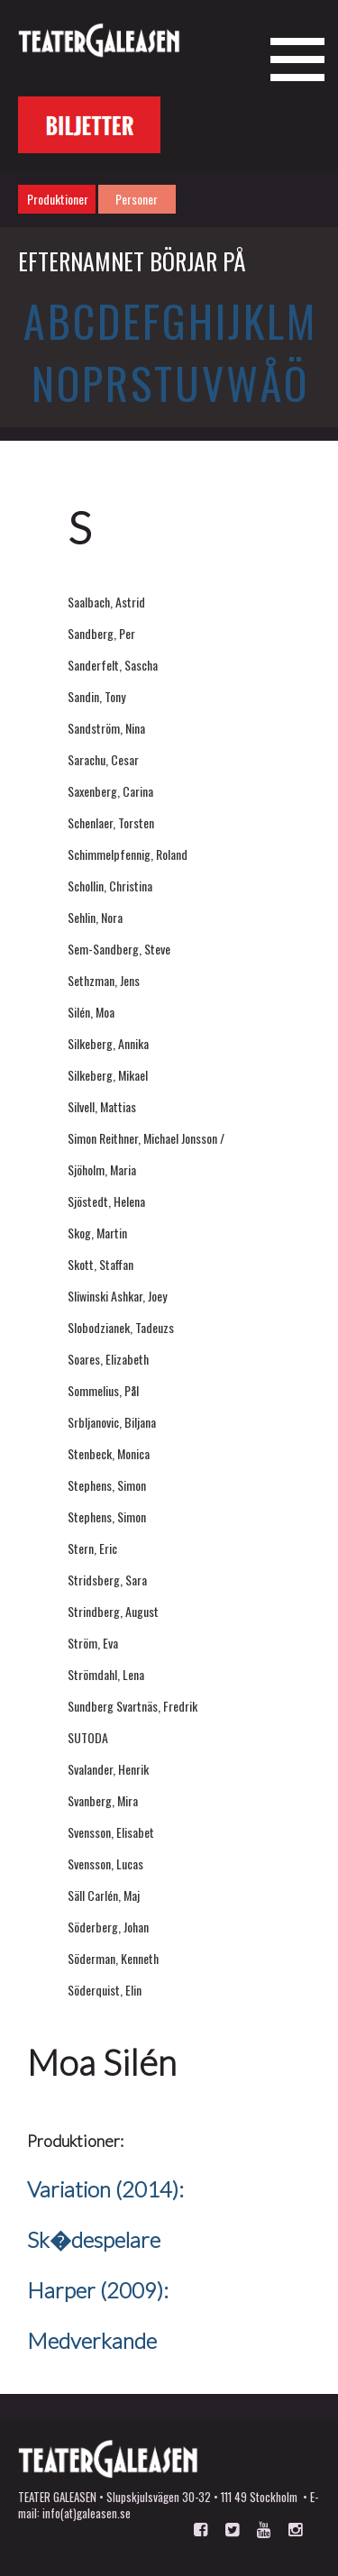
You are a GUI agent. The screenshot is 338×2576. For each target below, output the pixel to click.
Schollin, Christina (110, 885)
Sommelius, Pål (103, 1390)
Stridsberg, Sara (107, 1579)
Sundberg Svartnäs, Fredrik (132, 1705)
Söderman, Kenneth (113, 1958)
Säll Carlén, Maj (104, 1895)
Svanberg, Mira (103, 1800)
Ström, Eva (93, 1642)
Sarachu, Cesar (103, 759)
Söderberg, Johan (108, 1926)
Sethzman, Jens (104, 980)
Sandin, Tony (96, 696)
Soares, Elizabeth (108, 1358)
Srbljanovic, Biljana (112, 1421)
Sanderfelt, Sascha (113, 664)
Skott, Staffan (100, 1264)
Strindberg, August (113, 1611)
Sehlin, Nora (95, 917)
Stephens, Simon (107, 1484)
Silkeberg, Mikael (108, 1074)
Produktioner (57, 198)
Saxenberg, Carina (110, 790)
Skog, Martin (97, 1232)
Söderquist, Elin (105, 1989)
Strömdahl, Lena (106, 1674)
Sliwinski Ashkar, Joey (117, 1295)
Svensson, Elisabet (111, 1831)
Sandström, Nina (106, 727)
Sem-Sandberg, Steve (119, 948)
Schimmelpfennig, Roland (127, 854)
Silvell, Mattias (102, 1106)
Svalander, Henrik (108, 1768)
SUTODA (88, 1737)
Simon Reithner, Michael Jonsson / (146, 1137)
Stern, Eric (92, 1548)
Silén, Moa (91, 1011)
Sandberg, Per (101, 633)
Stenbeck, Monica (109, 1453)
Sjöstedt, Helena (106, 1201)
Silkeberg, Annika (108, 1043)
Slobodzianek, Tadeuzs (121, 1327)
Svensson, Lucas (105, 1863)
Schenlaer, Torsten (111, 822)
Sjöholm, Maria (102, 1169)
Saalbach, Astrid (106, 601)
